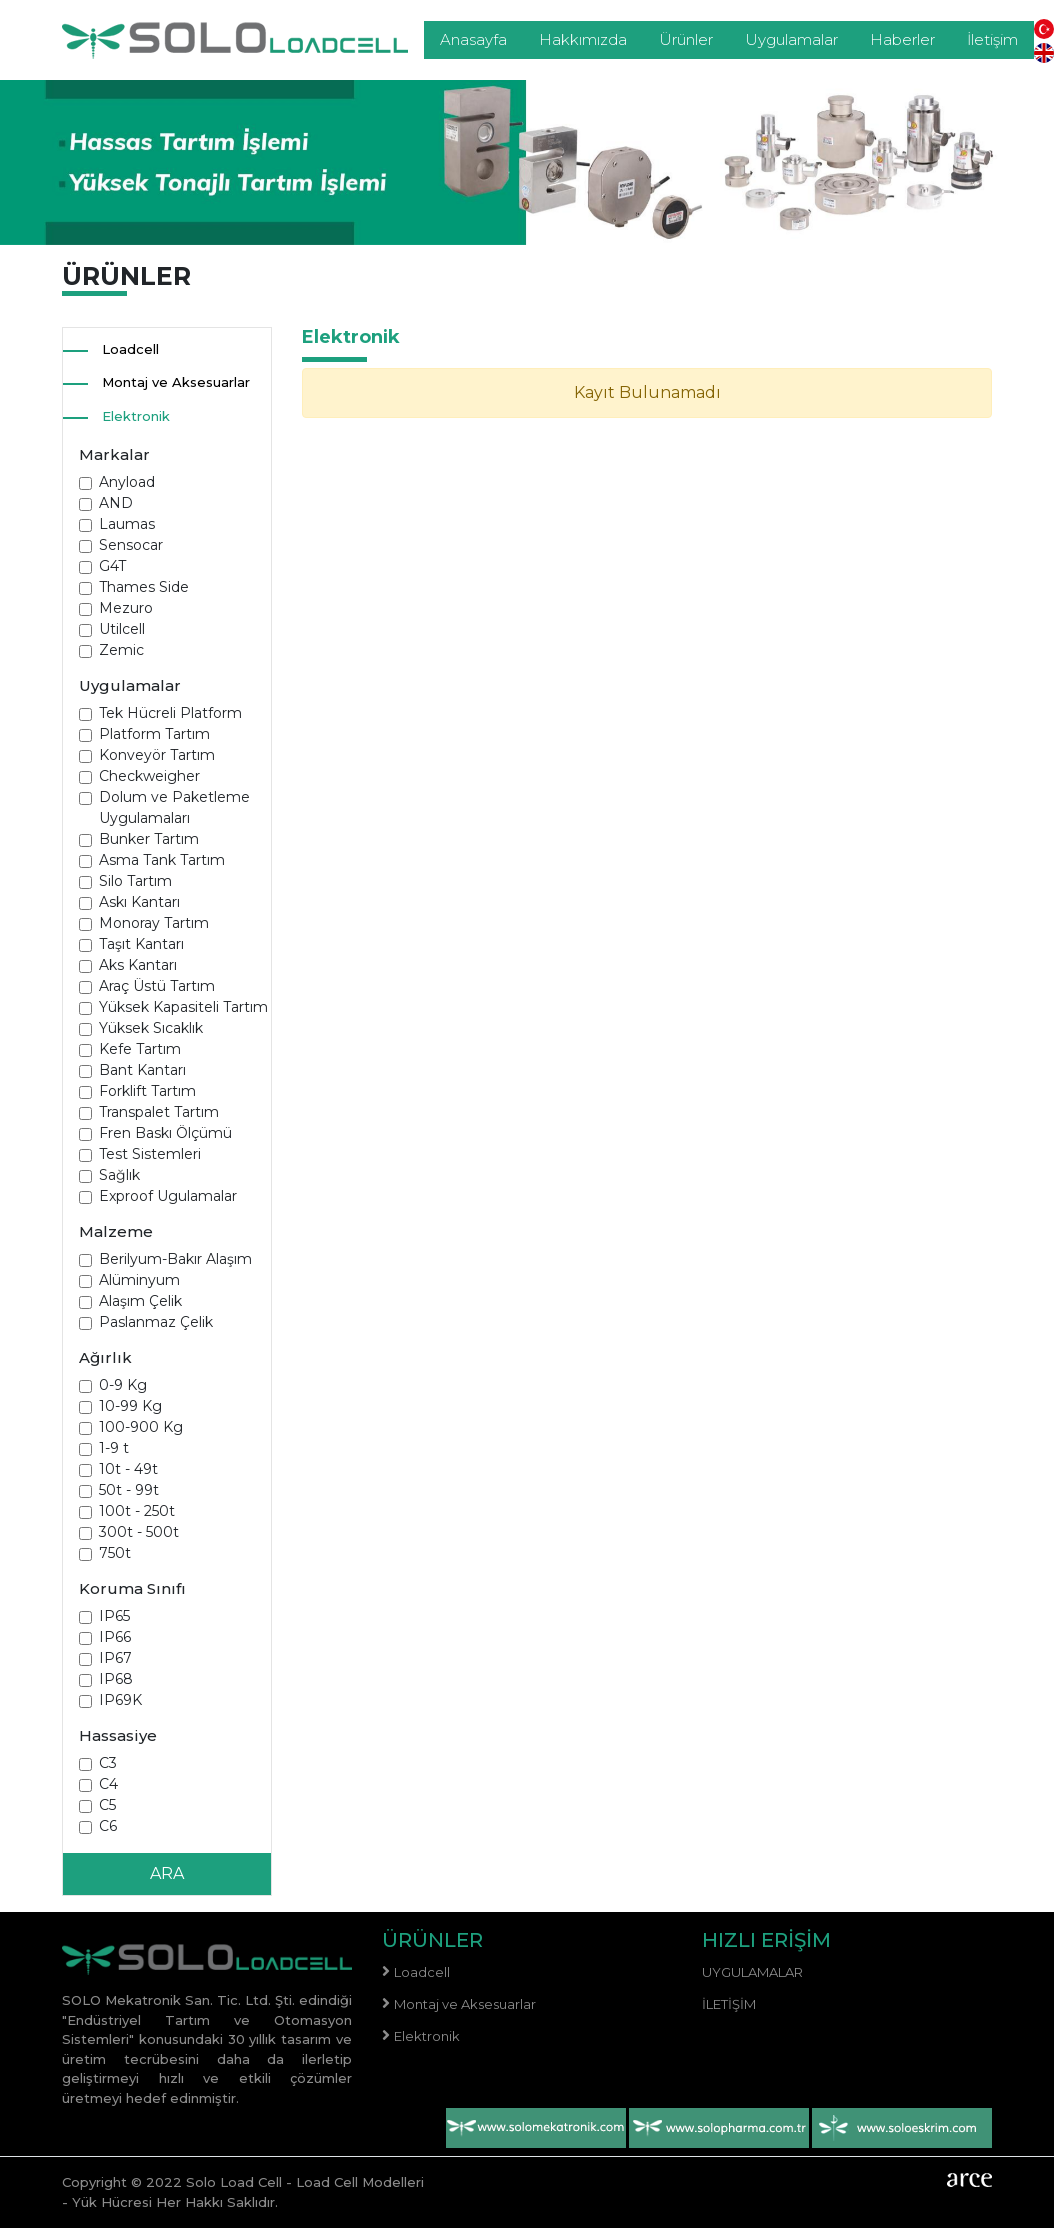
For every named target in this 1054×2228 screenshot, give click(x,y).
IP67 (115, 1658)
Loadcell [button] (130, 349)
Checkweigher (149, 776)
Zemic (121, 650)
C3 (108, 1763)
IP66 (115, 1637)
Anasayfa (473, 39)
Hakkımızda (583, 39)
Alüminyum (139, 1280)
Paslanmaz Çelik (156, 1322)
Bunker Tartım (149, 839)
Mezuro (126, 608)
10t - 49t (128, 1469)
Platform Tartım (154, 734)
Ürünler (686, 39)
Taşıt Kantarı (141, 944)
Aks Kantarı (138, 965)
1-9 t (114, 1448)
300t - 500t (139, 1532)
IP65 (114, 1616)
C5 (107, 1805)
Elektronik (136, 416)
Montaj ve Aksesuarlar (176, 382)
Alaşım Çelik (140, 1301)
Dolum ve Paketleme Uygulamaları (174, 807)
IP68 (116, 1679)
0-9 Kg (123, 1385)
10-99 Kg (130, 1406)
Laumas (127, 524)
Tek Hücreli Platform (170, 713)
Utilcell (122, 629)
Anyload (127, 482)
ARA (167, 1873)
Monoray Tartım (154, 923)
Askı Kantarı (139, 902)
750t (115, 1553)
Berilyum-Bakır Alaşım (175, 1259)
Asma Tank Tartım (162, 860)
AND (116, 503)
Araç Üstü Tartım (157, 986)
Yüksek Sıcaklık (151, 1028)
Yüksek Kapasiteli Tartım (183, 1007)
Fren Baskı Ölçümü (165, 1133)
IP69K (120, 1700)
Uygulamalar (791, 39)
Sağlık (119, 1175)
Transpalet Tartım (159, 1112)
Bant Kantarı (142, 1070)
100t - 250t (137, 1511)
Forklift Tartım (147, 1091)
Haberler (902, 39)
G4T (112, 566)
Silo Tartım (135, 881)
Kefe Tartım (140, 1049)
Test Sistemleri (150, 1154)
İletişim (992, 39)
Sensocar (131, 545)
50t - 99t (129, 1490)
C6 (108, 1826)
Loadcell (422, 1972)
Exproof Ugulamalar (168, 1196)
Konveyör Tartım (157, 755)
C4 (108, 1784)
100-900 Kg (141, 1427)
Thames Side (144, 587)
